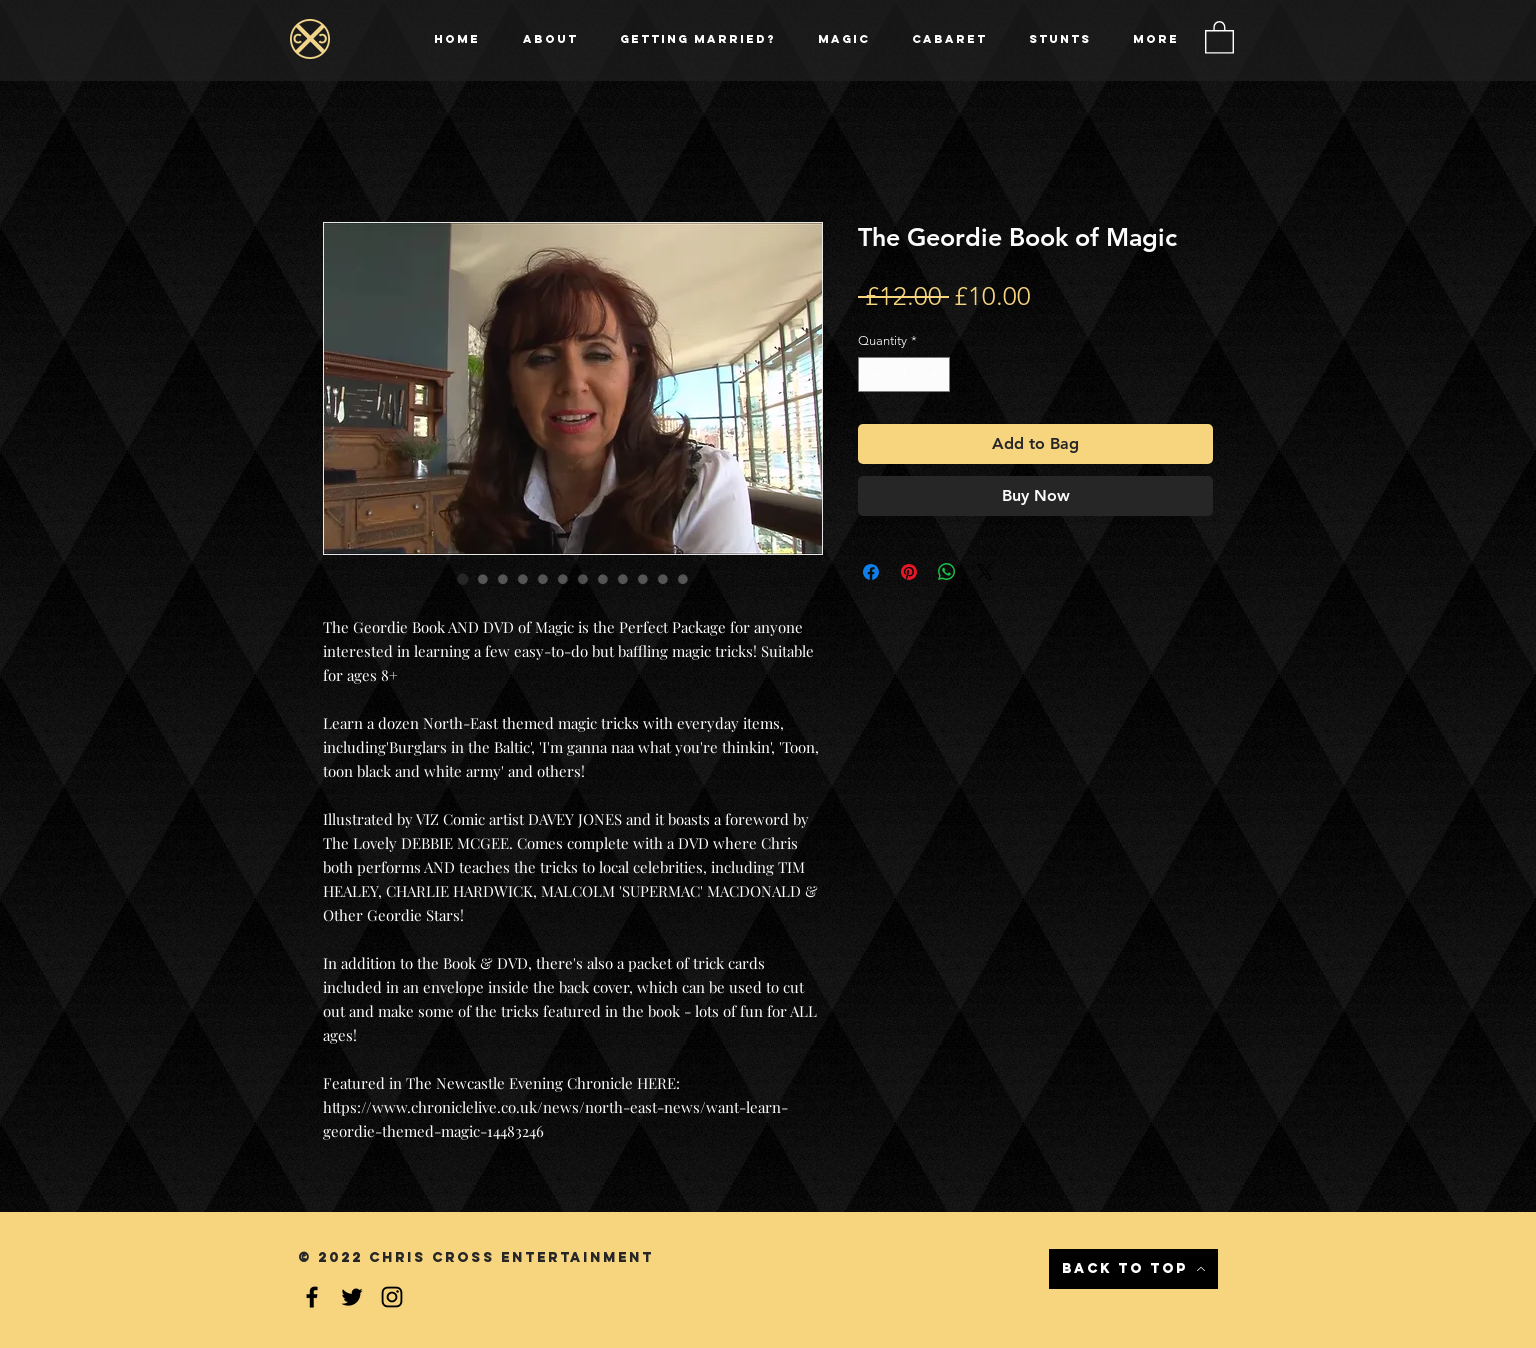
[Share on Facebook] (871, 572)
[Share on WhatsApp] (947, 572)
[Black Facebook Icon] (312, 1297)
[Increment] (936, 375)
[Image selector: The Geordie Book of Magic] (463, 579)
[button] (1219, 36)
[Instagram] (392, 1297)
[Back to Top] (1133, 1269)
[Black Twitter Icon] (352, 1297)
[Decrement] (873, 375)
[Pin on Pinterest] (909, 572)
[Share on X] (985, 572)
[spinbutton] (904, 375)
